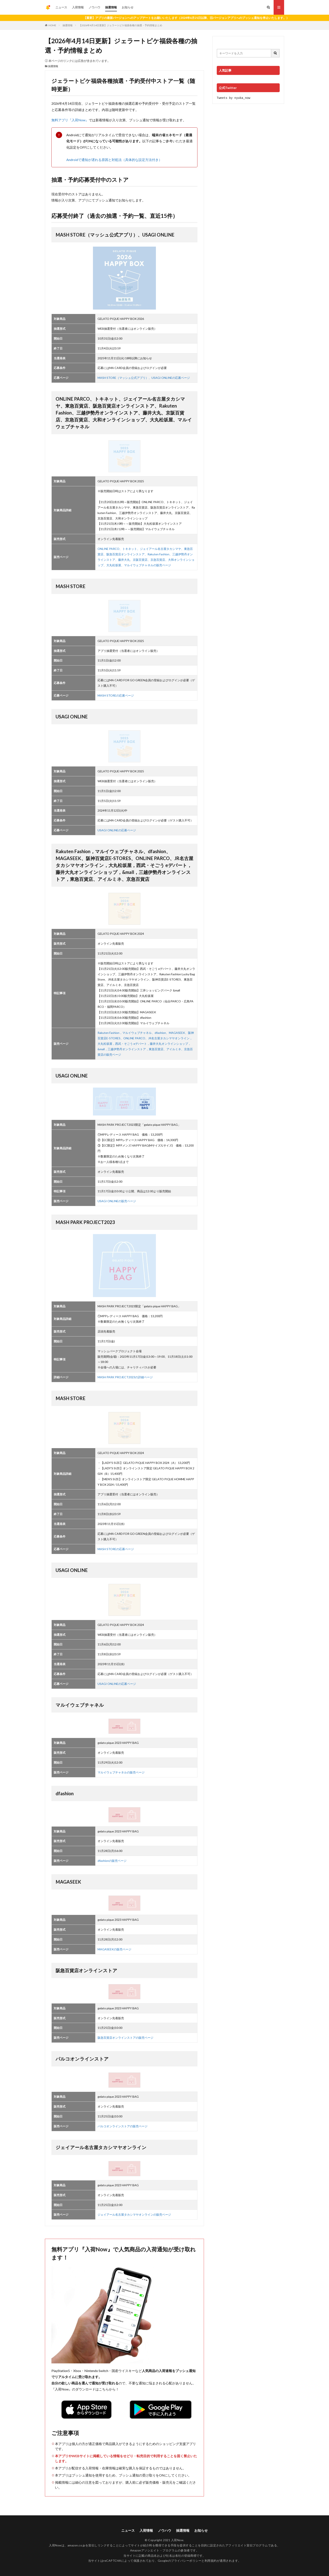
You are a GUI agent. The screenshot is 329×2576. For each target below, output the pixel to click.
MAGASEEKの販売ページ (114, 1949)
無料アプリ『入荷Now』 (70, 120)
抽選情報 (111, 7)
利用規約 (211, 2560)
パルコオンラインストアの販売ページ (123, 2126)
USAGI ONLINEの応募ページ (117, 830)
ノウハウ (94, 7)
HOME (52, 25)
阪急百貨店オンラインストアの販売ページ (125, 2037)
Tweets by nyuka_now (233, 98)
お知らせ (127, 7)
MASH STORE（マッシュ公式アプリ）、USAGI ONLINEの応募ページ (144, 377)
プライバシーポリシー (186, 2560)
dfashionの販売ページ (112, 1860)
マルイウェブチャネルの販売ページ (121, 1772)
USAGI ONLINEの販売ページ (117, 1201)
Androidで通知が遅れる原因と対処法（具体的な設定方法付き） (114, 160)
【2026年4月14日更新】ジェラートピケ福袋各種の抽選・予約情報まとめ (120, 25)
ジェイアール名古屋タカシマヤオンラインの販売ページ (134, 2214)
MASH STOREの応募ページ (116, 695)
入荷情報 (78, 7)
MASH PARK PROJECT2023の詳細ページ (125, 1377)
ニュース (61, 7)
